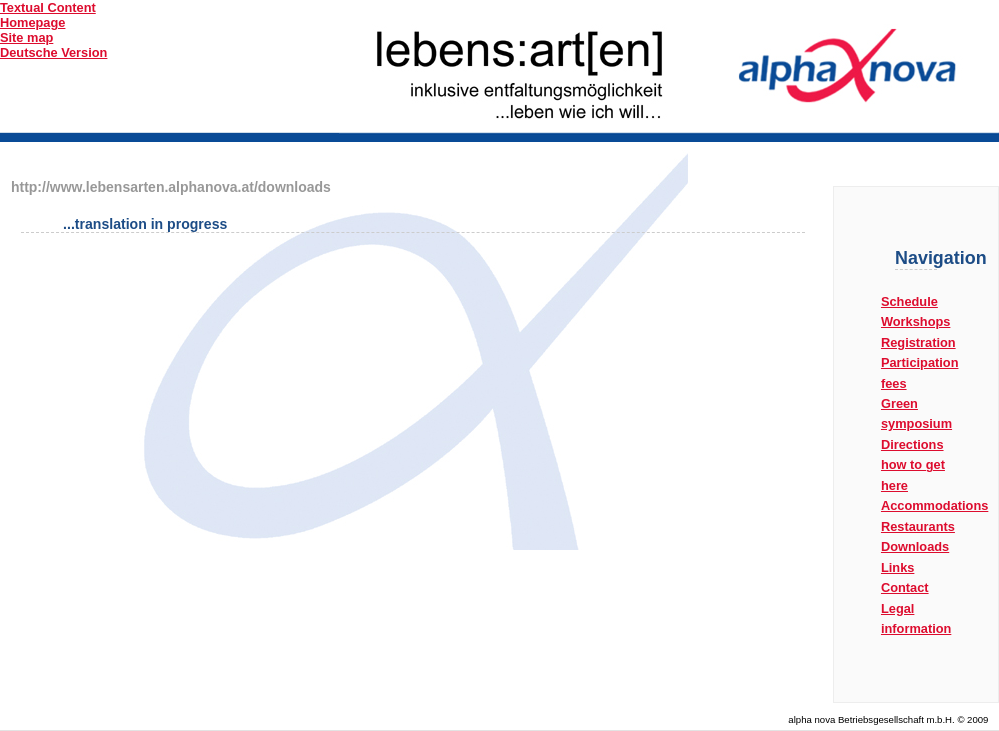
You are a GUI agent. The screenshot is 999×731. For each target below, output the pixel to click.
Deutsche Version (53, 52)
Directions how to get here (913, 465)
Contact (905, 587)
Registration (918, 342)
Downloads (915, 546)
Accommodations (934, 505)
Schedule (909, 301)
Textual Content (48, 7)
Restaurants (918, 526)
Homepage (32, 22)
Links (897, 567)
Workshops (915, 321)
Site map (26, 37)
